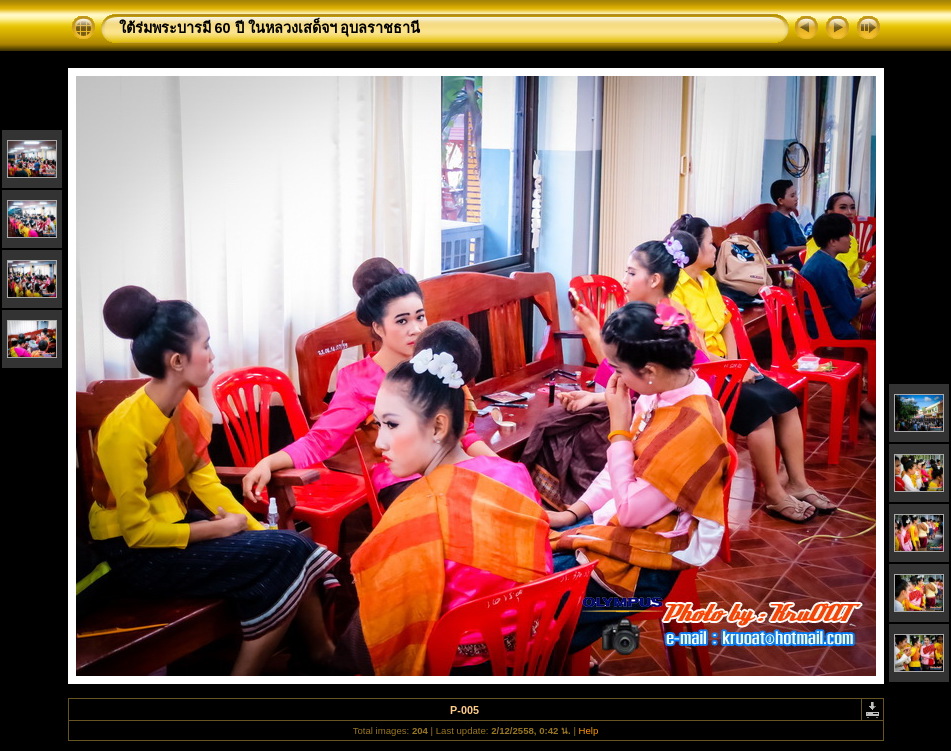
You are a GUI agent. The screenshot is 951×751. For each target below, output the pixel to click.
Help (589, 730)
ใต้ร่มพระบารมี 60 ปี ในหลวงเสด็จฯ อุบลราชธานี (270, 28)
